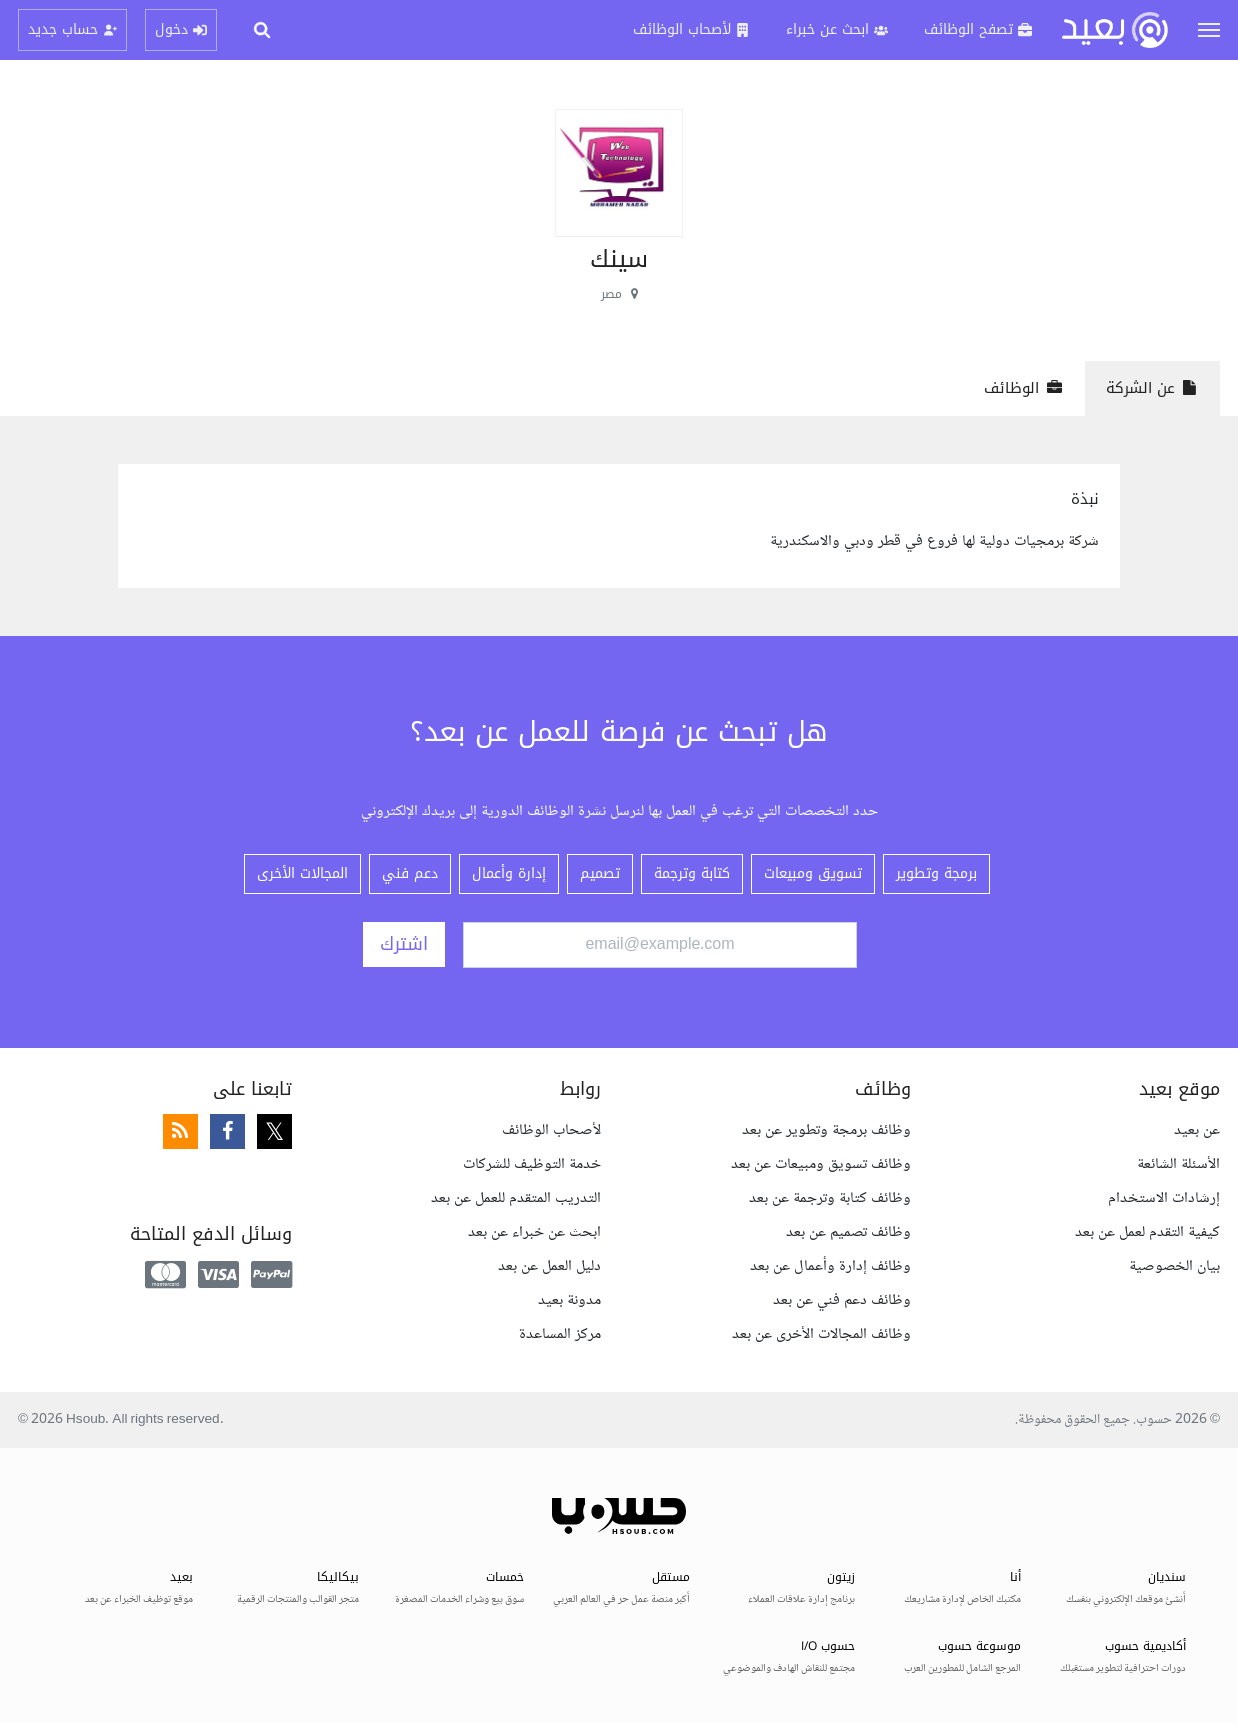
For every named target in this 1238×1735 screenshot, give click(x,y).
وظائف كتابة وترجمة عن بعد (830, 1198)
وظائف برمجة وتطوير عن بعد (826, 1130)
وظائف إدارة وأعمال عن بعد (830, 1266)
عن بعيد (1197, 1130)
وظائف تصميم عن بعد (848, 1232)
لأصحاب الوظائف (551, 1130)
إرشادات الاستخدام (1164, 1198)
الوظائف (1023, 388)
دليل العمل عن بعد (549, 1266)
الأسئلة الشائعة (1178, 1164)
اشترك (404, 944)
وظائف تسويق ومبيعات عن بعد (821, 1164)
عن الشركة (1152, 388)
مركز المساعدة (560, 1334)
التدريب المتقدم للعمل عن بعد (516, 1198)
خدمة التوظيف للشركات (532, 1164)
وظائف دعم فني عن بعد (842, 1300)
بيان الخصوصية (1174, 1266)
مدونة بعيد (569, 1300)
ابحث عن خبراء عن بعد (534, 1232)
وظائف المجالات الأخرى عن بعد (821, 1334)
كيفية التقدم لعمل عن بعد (1147, 1232)
